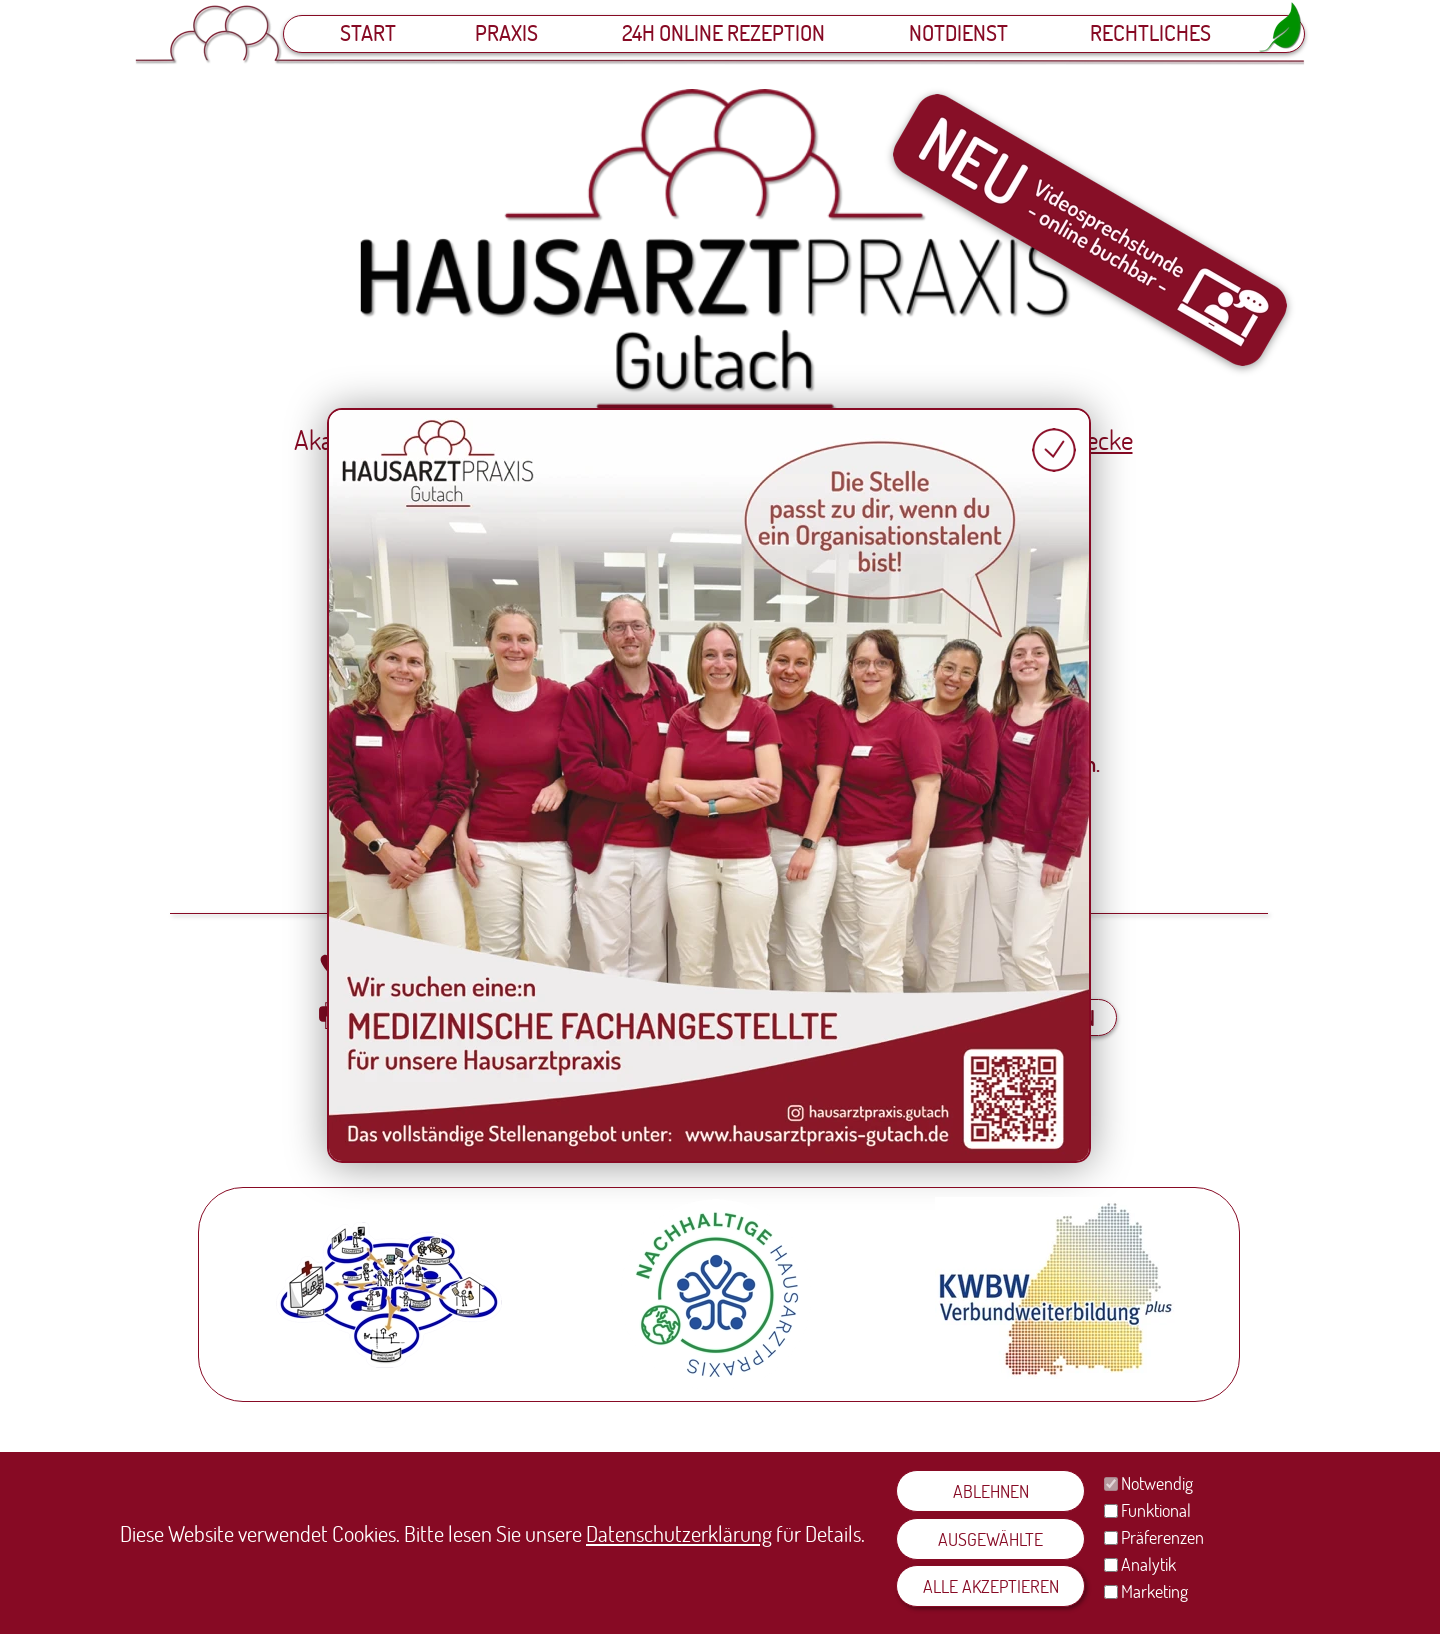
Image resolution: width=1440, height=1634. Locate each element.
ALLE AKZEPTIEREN (991, 1586)
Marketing (1154, 1591)
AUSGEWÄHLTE (990, 1539)
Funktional (1156, 1510)
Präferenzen (1162, 1537)
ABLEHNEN (991, 1491)
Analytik (1148, 1564)
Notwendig (1157, 1483)
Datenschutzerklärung (679, 1533)
